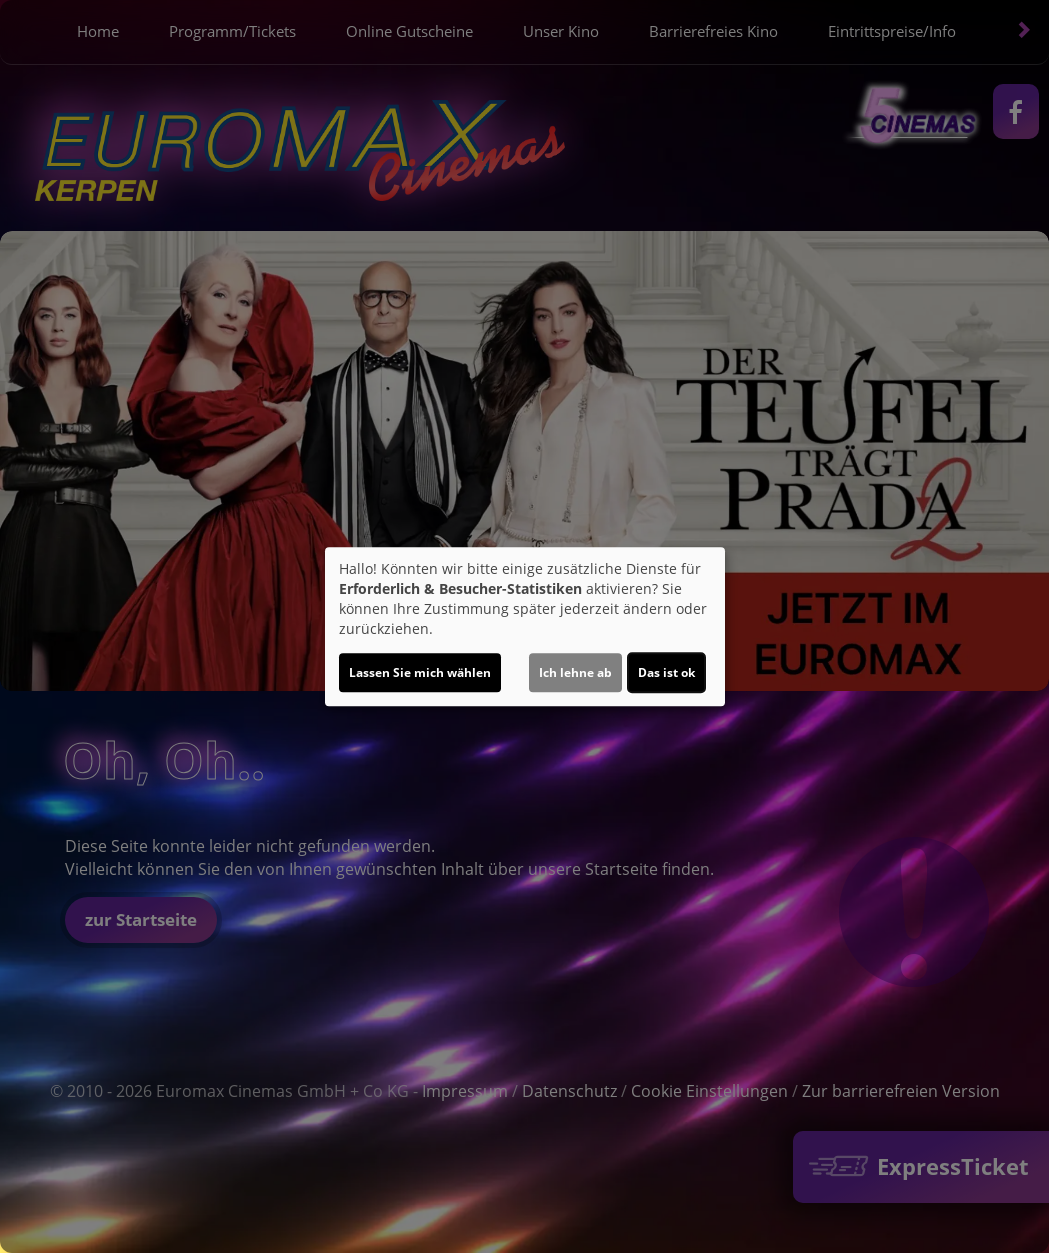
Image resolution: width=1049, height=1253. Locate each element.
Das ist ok (666, 672)
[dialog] (525, 627)
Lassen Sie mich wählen (420, 672)
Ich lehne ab (575, 672)
